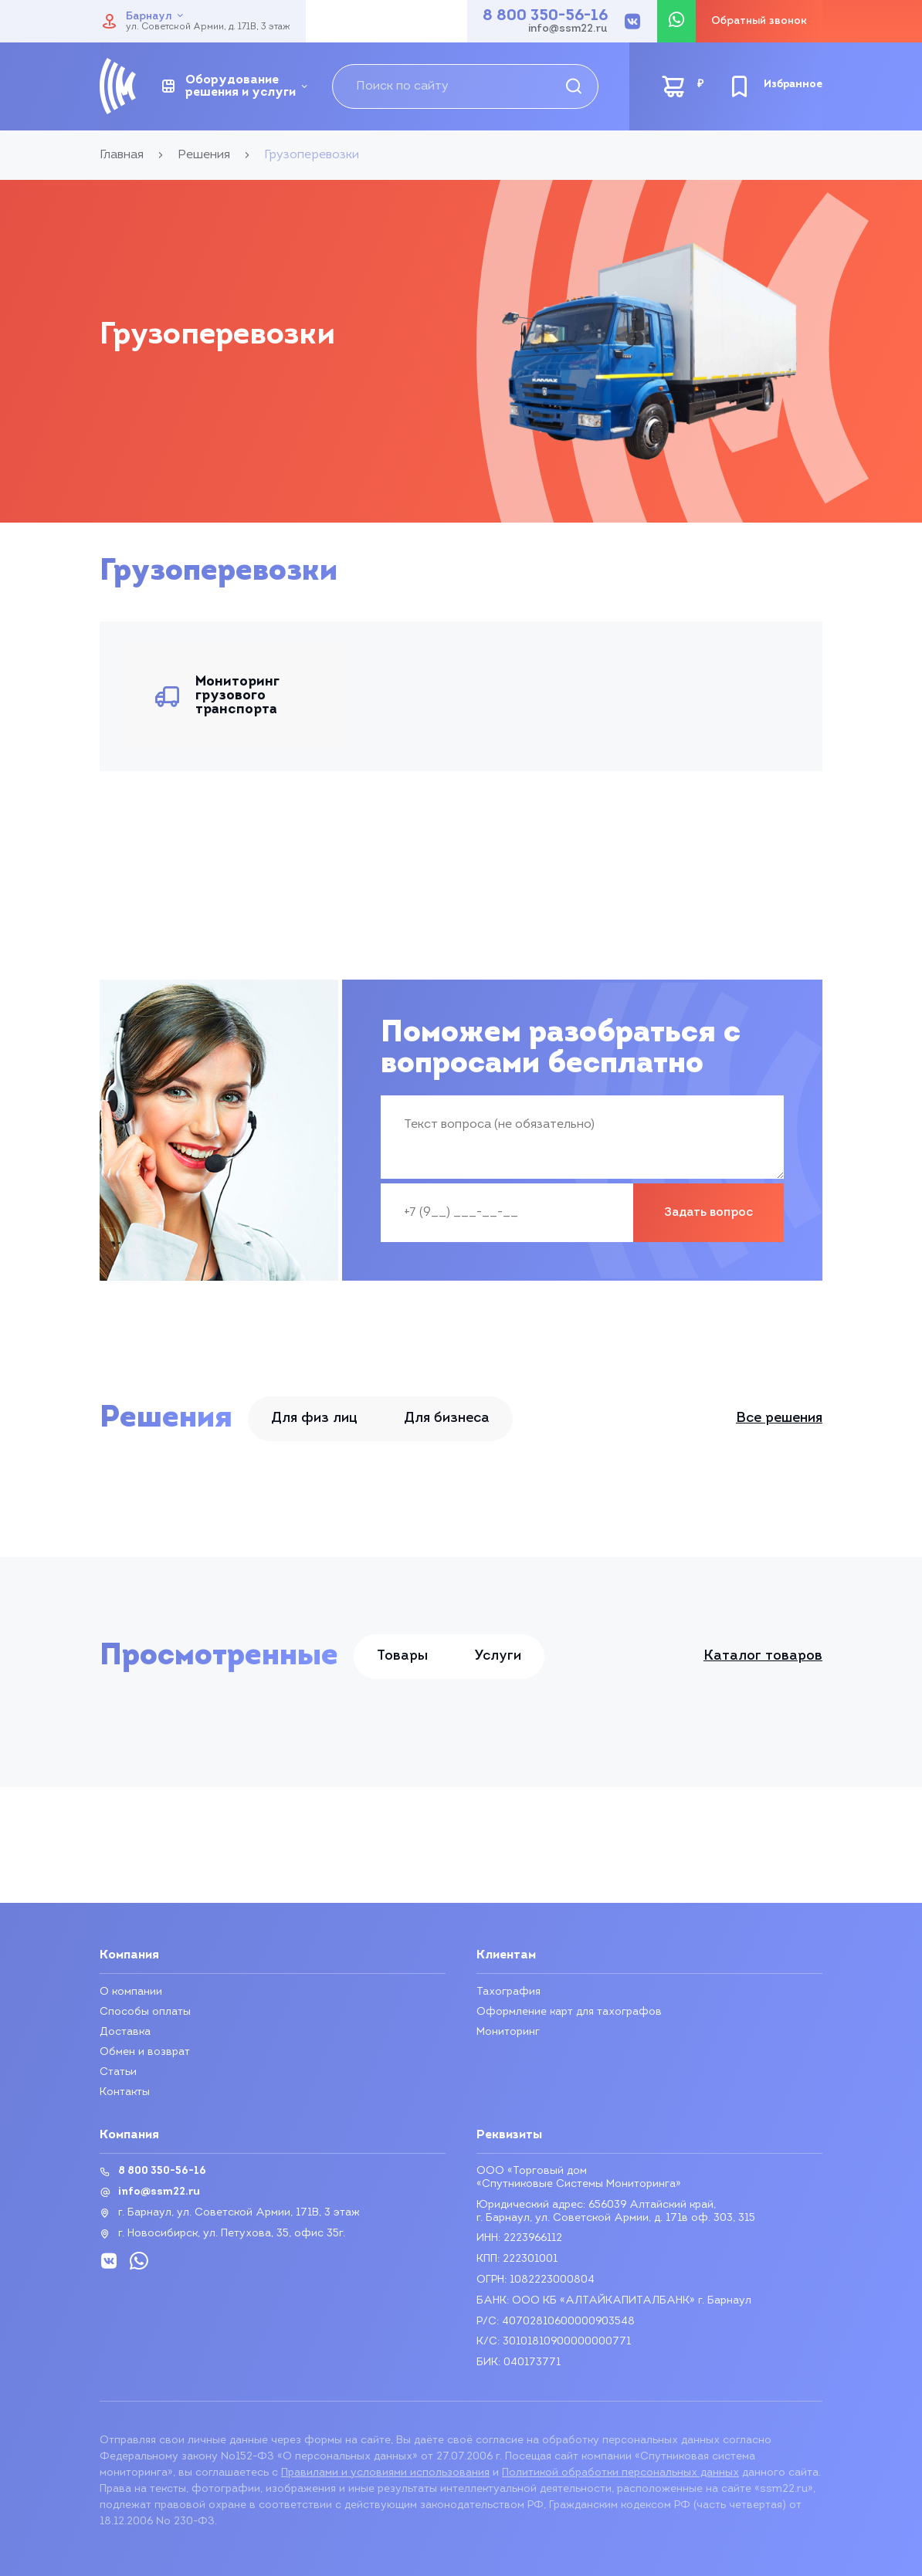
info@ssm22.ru (568, 29)
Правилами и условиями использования (385, 2473)
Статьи (118, 2072)
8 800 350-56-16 (545, 16)
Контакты (125, 2092)
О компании (131, 1992)
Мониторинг (508, 2032)
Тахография (508, 1992)
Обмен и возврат (145, 2052)
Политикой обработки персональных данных (620, 2473)
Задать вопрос (708, 1213)
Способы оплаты (145, 2012)
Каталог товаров (762, 1657)
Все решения (779, 1418)
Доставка (125, 2032)
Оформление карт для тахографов (569, 2012)
